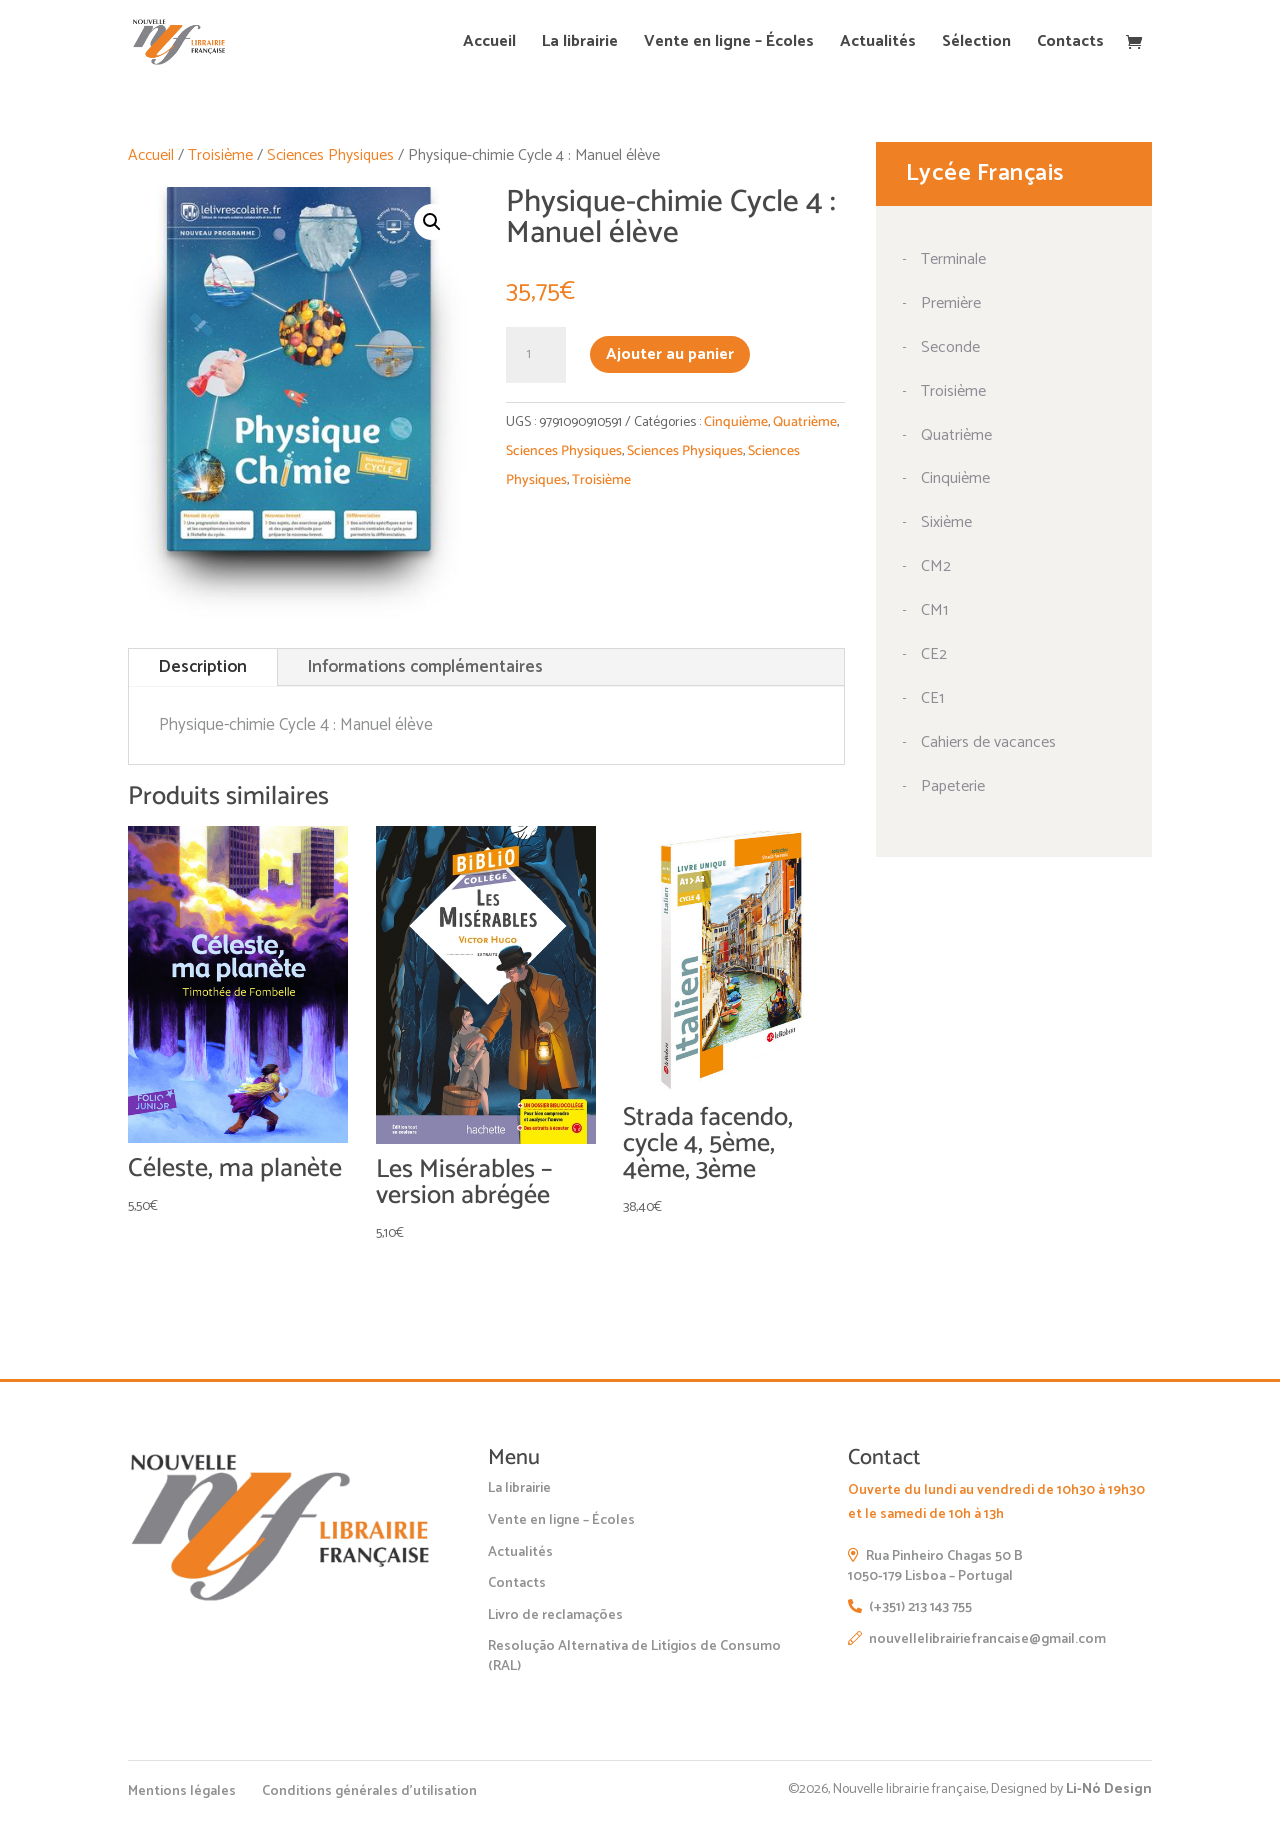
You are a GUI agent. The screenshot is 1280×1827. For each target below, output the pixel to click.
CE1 (932, 698)
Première (951, 303)
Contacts (1070, 44)
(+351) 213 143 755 (910, 1607)
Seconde (950, 347)
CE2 (934, 654)
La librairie (580, 44)
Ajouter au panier (670, 354)
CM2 (936, 566)
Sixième (946, 522)
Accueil (489, 44)
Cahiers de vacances (988, 742)
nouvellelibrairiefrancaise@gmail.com (977, 1639)
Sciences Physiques (330, 155)
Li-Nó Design (1109, 1789)
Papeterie (953, 786)
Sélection (976, 44)
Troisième (220, 155)
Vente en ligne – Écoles (729, 44)
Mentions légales (182, 1791)
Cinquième (736, 422)
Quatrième (805, 422)
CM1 (934, 610)
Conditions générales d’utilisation (369, 1791)
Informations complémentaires (425, 667)
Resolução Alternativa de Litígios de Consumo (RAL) (634, 1656)
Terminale (953, 259)
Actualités (878, 44)
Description (203, 667)
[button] (432, 222)
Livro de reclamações (555, 1615)
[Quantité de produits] (536, 355)
